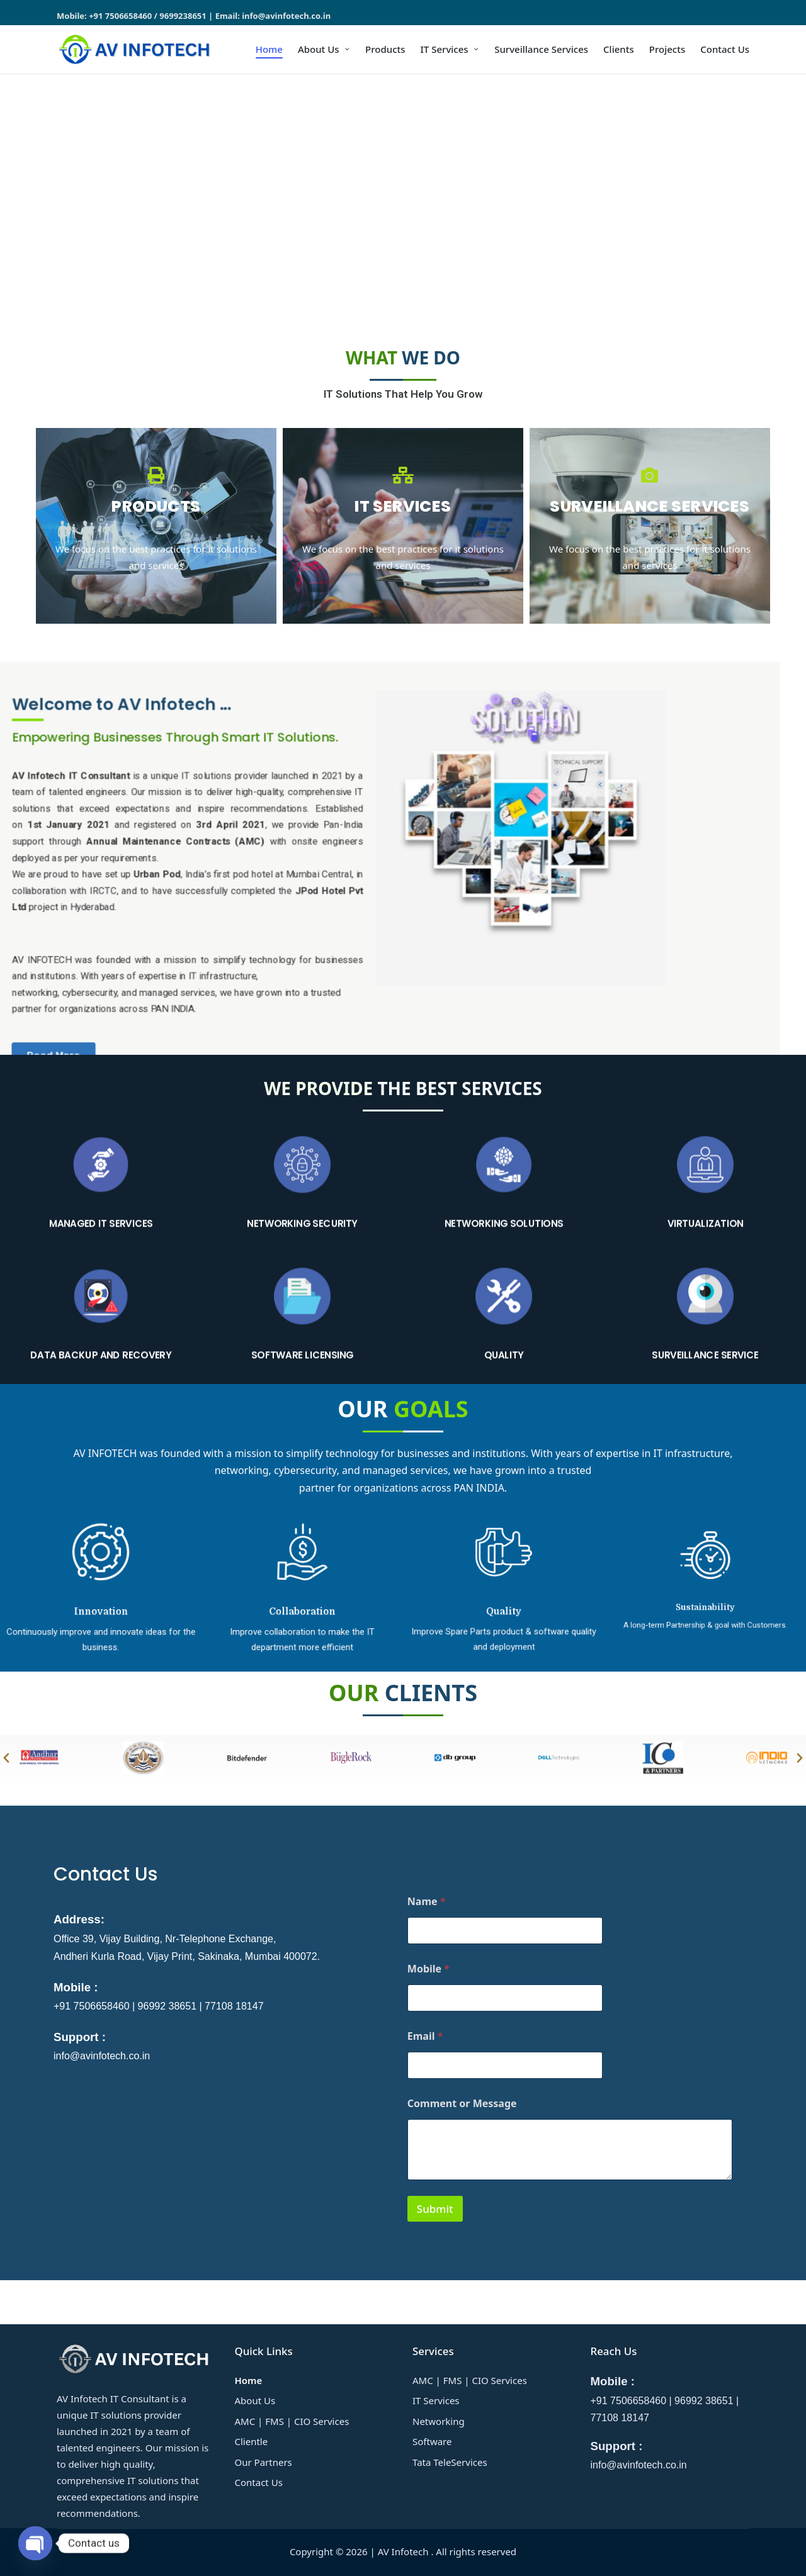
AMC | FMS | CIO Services (292, 2421)
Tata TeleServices (449, 2462)
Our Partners (263, 2462)
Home (249, 2380)
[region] (403, 199)
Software (431, 2441)
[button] (13, 199)
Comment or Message (462, 2104)
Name (426, 1902)
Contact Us (259, 2482)
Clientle (251, 2441)
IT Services (436, 2400)
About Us (255, 2400)
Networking (438, 2421)
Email (425, 2036)
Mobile (428, 1969)
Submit (435, 2209)
